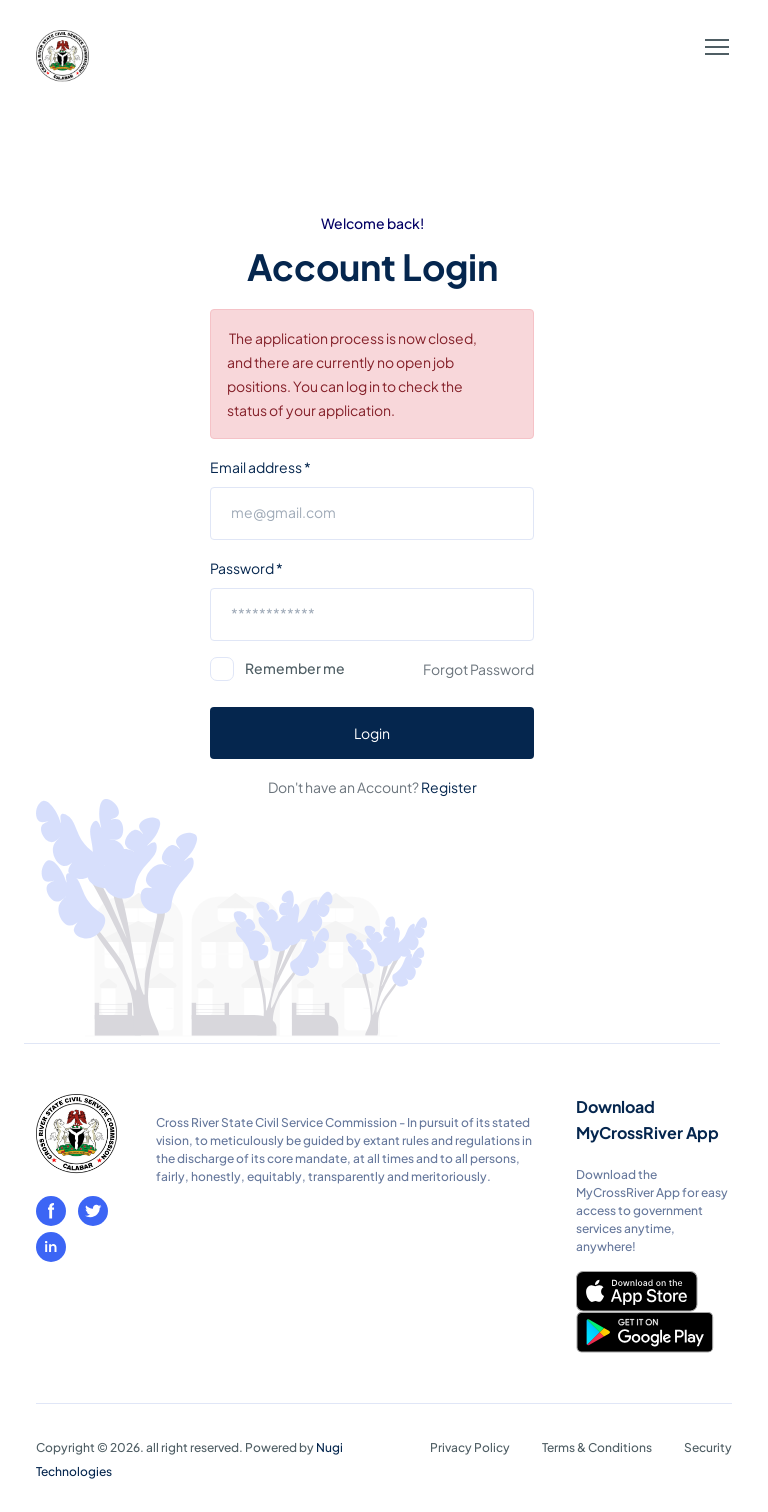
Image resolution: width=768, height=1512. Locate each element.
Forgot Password (478, 669)
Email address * (260, 467)
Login (372, 733)
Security (708, 1447)
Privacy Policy (470, 1447)
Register (449, 787)
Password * (246, 568)
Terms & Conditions (597, 1447)
